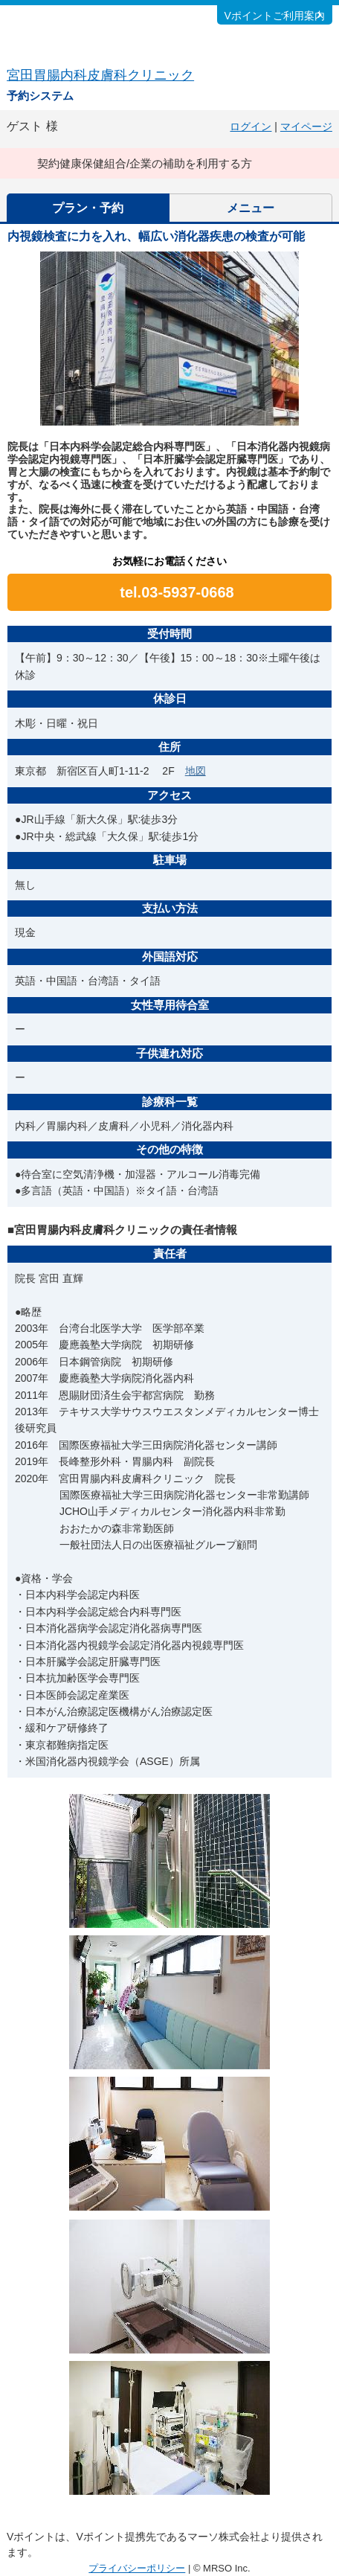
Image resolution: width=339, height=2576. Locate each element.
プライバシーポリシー (136, 2568)
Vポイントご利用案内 (275, 16)
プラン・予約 (87, 208)
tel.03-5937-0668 (176, 592)
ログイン (250, 126)
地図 (195, 771)
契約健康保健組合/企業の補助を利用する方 (144, 163)
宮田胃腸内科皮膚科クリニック (100, 75)
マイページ (306, 126)
